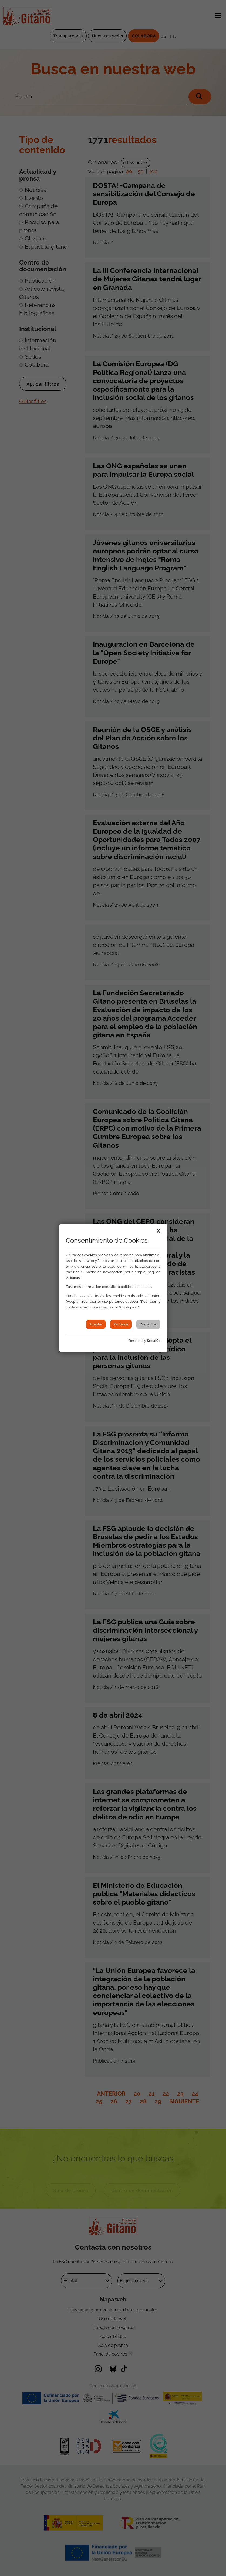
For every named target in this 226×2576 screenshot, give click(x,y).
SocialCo (153, 1341)
